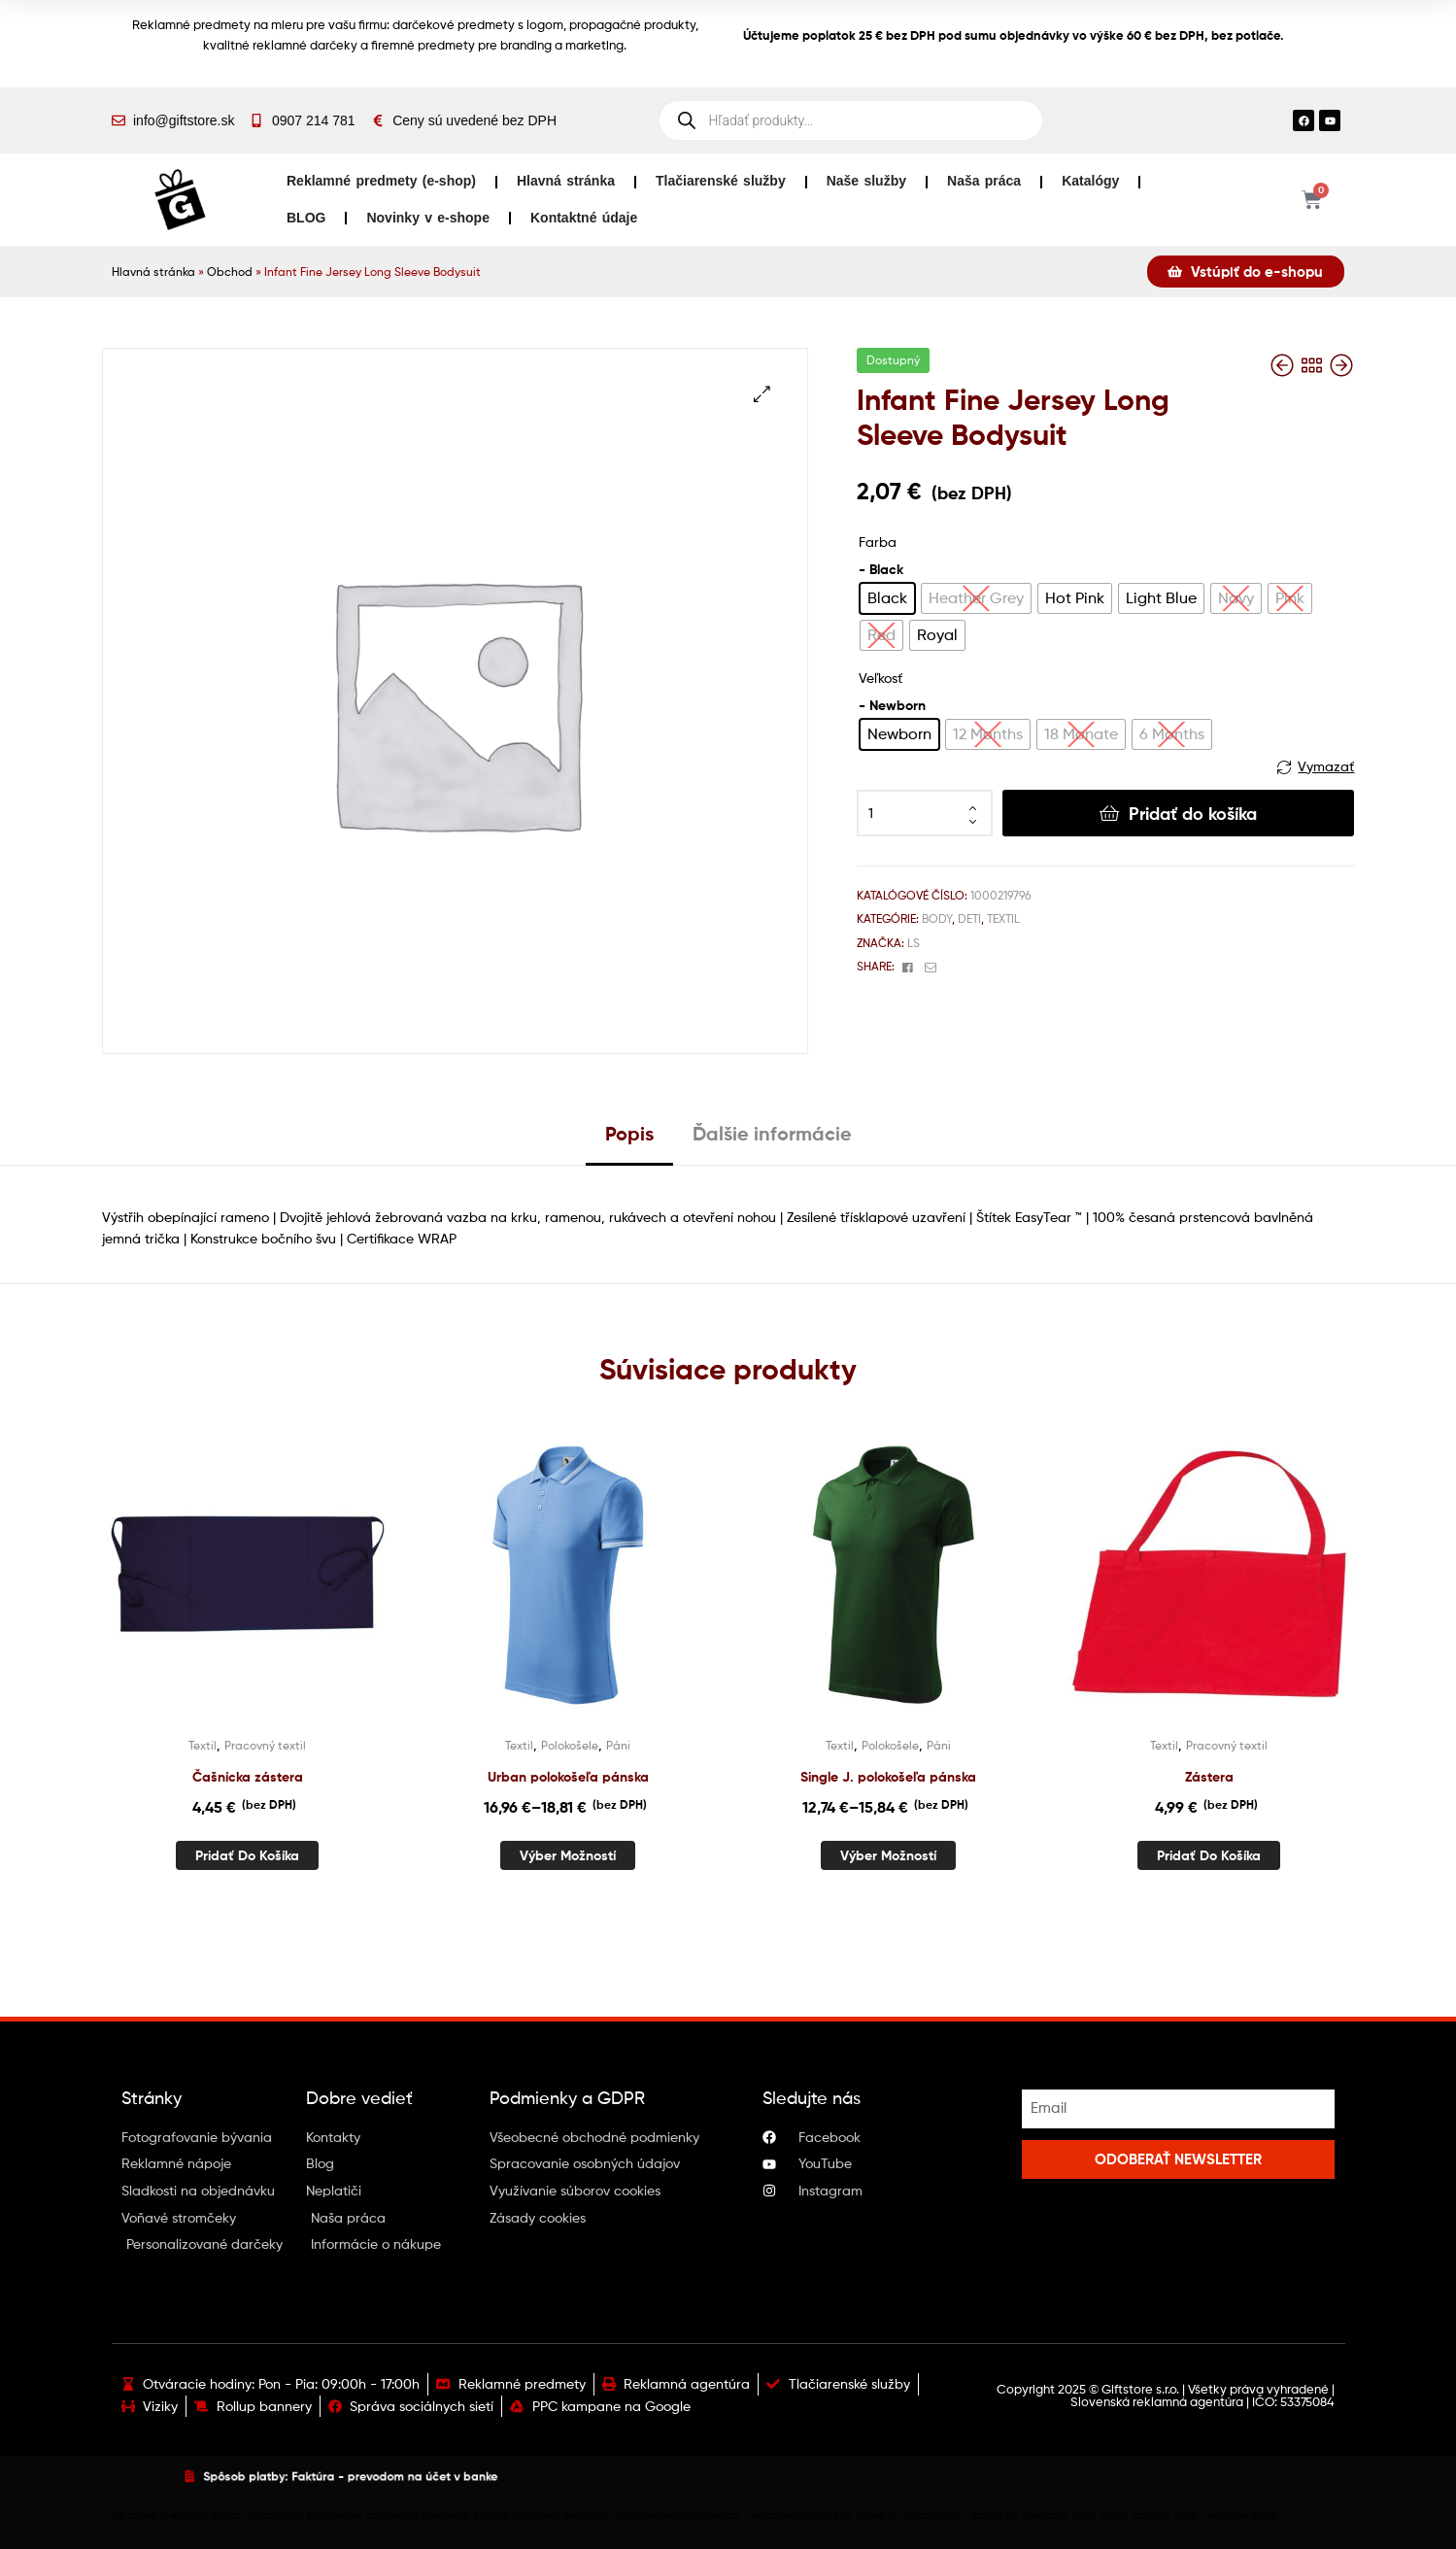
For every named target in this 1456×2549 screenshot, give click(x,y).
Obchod (230, 272)
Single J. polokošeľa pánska (888, 1776)
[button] (762, 394)
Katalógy (1090, 180)
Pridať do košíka (1193, 813)
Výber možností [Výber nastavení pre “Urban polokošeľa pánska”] (568, 1855)
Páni (618, 1745)
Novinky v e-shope (428, 217)
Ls (913, 942)
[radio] (887, 598)
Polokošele (569, 1745)
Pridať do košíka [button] (247, 1855)
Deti (969, 918)
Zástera (1209, 1776)
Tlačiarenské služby (721, 180)
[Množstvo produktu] (925, 813)
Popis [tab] (629, 1133)
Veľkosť (880, 677)
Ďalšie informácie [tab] (772, 1133)
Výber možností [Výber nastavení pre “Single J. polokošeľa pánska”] (888, 1855)
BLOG (306, 217)
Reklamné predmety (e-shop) (381, 180)
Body (937, 918)
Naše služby (866, 180)
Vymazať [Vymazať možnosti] (1326, 766)
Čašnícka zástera (247, 1776)
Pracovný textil (265, 1745)
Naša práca (984, 180)
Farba (878, 541)
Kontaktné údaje (583, 217)
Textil (1003, 918)
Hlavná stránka (566, 180)
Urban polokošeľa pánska (568, 1776)
